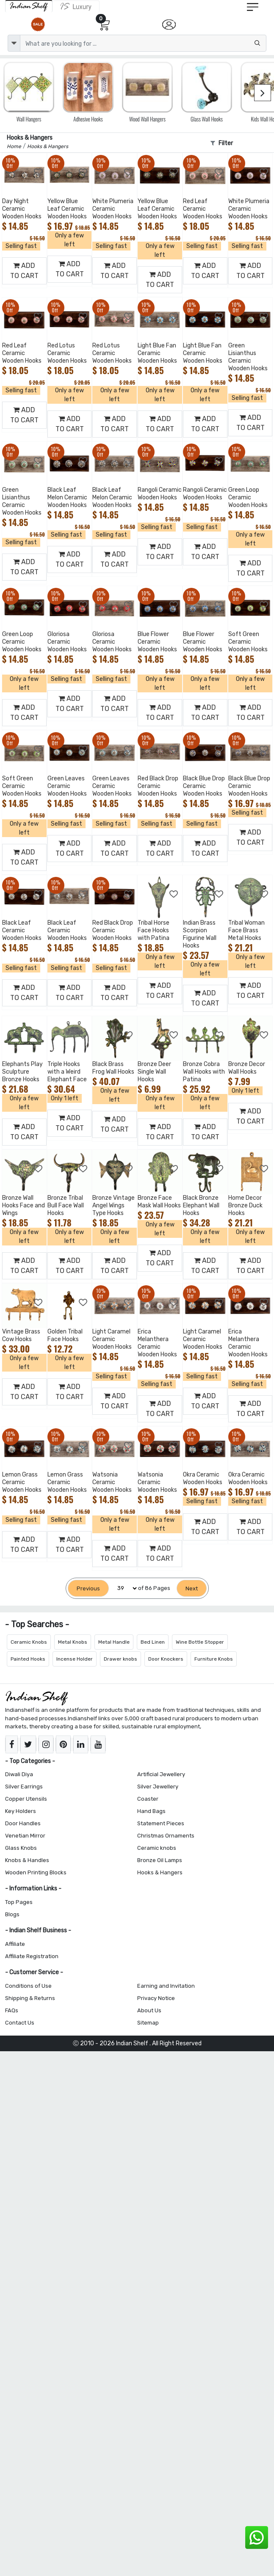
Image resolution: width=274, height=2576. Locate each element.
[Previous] (88, 1588)
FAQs (11, 2010)
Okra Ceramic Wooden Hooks (202, 1478)
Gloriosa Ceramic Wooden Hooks (67, 642)
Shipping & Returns (30, 1998)
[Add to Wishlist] (38, 172)
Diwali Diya (19, 1774)
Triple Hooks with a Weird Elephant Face (67, 1072)
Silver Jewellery (157, 1786)
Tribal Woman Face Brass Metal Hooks (246, 930)
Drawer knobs (120, 1659)
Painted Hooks (28, 1659)
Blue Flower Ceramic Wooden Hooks (157, 642)
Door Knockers (165, 1659)
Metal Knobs (72, 1642)
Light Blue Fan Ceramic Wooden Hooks (157, 353)
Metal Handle (114, 1642)
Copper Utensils (26, 1799)
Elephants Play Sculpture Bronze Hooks (22, 1072)
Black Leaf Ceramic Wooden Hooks (22, 930)
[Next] (192, 1588)
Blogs (12, 1914)
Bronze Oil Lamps (159, 1860)
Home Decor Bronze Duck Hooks (245, 1205)
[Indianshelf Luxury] (76, 6)
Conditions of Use (28, 1986)
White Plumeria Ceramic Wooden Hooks (112, 209)
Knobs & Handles (27, 1860)
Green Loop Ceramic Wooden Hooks (248, 497)
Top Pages (19, 1902)
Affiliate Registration (31, 1956)
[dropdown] (14, 43)
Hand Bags (151, 1811)
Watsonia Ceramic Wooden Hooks (112, 1482)
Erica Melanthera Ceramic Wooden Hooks (157, 1343)
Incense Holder (74, 1659)
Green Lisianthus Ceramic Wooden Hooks (248, 357)
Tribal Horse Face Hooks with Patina (153, 930)
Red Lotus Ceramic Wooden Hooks (67, 353)
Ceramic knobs (156, 1848)
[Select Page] (123, 1588)
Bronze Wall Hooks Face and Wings (23, 1205)
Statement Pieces (160, 1823)
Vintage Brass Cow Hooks (21, 1335)
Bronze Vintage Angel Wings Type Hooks (113, 1205)
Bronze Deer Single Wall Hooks (154, 1072)
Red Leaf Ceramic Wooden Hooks (202, 209)
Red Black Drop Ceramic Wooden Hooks (158, 786)
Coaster (147, 1799)
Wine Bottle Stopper (200, 1642)
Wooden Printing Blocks (35, 1872)
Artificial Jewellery (161, 1774)
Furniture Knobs (213, 1659)
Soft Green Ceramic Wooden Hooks (248, 642)
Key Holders (20, 1811)
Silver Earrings (24, 1786)
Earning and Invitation (166, 1986)
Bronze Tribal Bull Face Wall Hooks (65, 1205)
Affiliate (15, 1944)
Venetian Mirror (25, 1835)
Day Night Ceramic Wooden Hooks (22, 209)
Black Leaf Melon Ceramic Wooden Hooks (67, 497)
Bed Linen (153, 1642)
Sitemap (148, 2022)
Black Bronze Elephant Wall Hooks (201, 1205)
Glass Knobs (21, 1848)
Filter (221, 143)
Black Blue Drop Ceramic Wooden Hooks (204, 786)
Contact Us (19, 2022)
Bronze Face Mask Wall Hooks (159, 1201)
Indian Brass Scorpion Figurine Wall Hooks (199, 934)
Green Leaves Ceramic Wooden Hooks (67, 786)
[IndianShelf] (29, 6)
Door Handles (23, 1823)
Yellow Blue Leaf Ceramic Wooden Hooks (67, 209)
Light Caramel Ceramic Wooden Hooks (112, 1339)
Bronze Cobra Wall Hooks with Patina (204, 1072)
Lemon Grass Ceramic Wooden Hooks (22, 1482)
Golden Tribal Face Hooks (65, 1335)
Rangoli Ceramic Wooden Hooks (160, 493)
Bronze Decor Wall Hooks (246, 1068)
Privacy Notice (156, 1998)
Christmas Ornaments (165, 1835)
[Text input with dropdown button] (143, 43)
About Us (149, 2010)
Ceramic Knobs (29, 1642)
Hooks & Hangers (160, 1872)
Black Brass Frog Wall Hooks (113, 1068)
